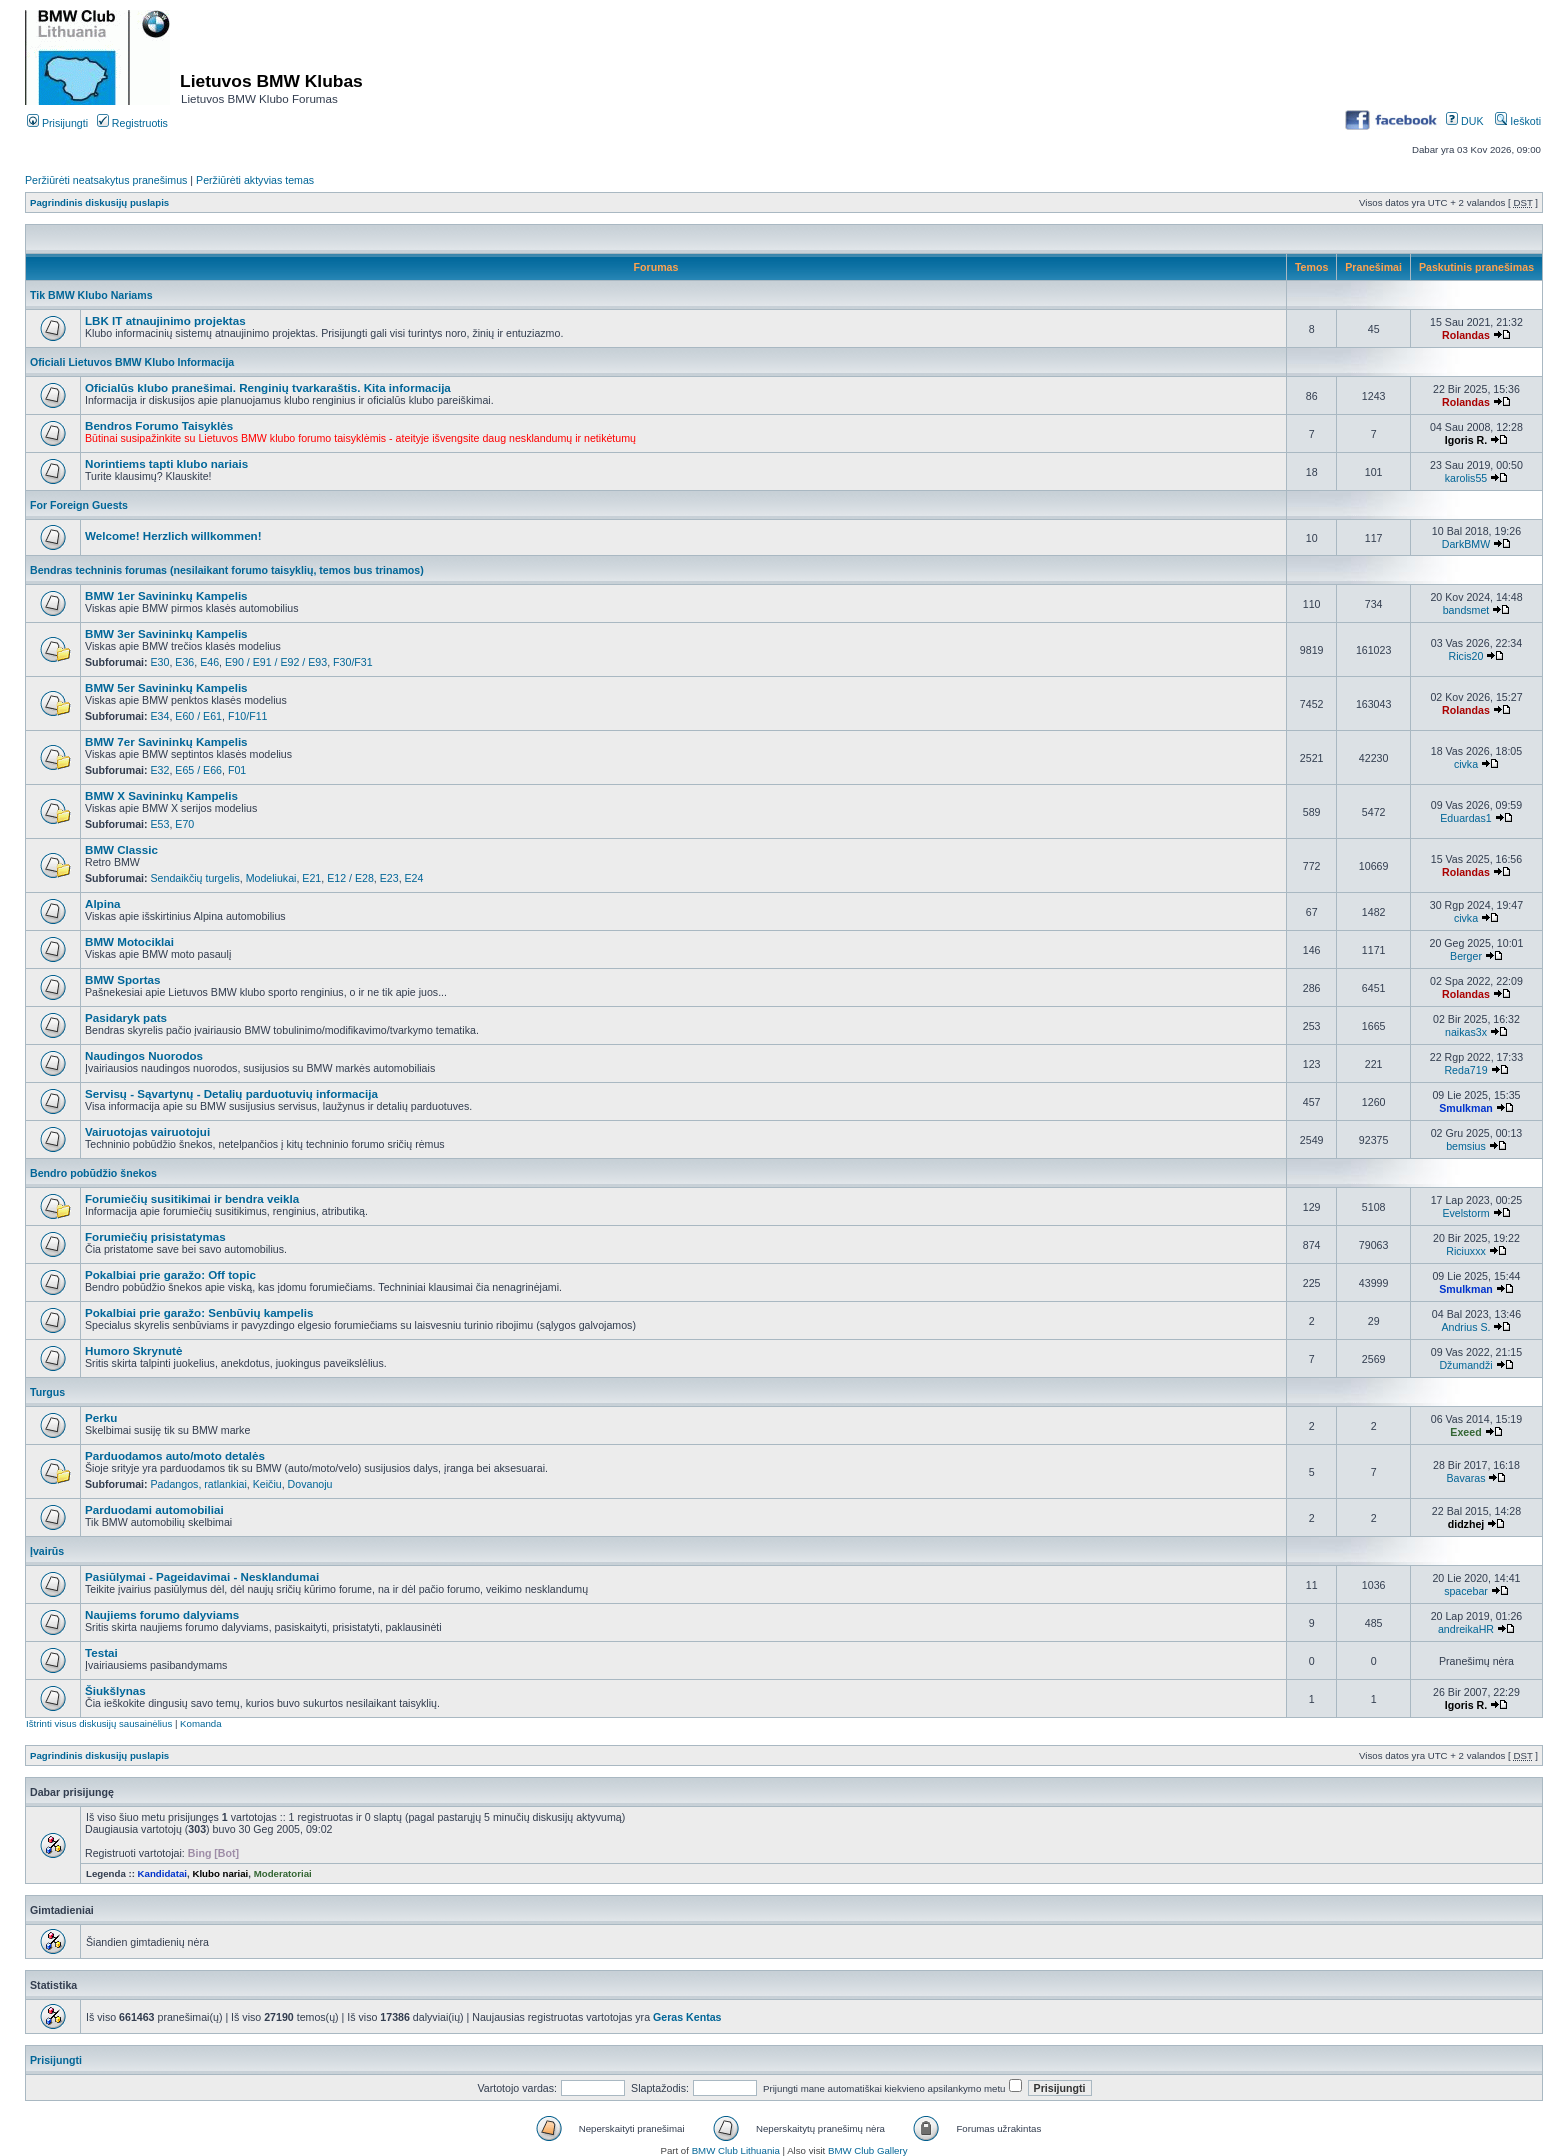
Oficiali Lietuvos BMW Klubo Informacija (132, 362)
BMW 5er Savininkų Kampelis (166, 687)
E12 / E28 (350, 878)
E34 (160, 716)
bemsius (1466, 1146)
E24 (414, 878)
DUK (1464, 121)
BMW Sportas (122, 979)
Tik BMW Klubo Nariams (91, 295)
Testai (101, 1652)
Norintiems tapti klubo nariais (166, 463)
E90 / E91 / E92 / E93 (276, 662)
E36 (184, 662)
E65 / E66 (198, 770)
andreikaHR (1466, 1629)
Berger (1466, 956)
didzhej (1466, 1524)
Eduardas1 (1465, 818)
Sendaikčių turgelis (195, 878)
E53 (160, 824)
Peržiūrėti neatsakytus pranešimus (106, 180)
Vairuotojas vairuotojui (147, 1131)
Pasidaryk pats (126, 1017)
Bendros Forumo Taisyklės (159, 425)
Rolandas (1466, 335)
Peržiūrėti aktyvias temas (255, 180)
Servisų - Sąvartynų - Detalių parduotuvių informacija (231, 1093)
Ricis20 (1466, 656)
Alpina (102, 903)
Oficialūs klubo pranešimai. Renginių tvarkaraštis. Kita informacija (268, 387)
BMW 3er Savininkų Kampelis (166, 633)
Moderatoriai (283, 1873)
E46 (209, 662)
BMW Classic (121, 849)
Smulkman (1466, 1108)
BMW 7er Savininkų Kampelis (166, 741)
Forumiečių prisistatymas (155, 1236)
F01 (237, 770)
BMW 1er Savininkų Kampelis (166, 595)
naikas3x (1466, 1032)
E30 (160, 662)
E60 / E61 (198, 716)
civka (1466, 764)
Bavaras (1466, 1478)
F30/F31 (353, 662)
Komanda (200, 1723)
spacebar (1466, 1591)
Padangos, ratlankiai (199, 1484)
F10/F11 (248, 716)
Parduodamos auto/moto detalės (175, 1455)
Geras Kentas (687, 2017)
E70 (184, 824)
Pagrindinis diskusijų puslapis (99, 202)
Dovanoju (310, 1484)
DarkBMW (1466, 544)
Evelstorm (1465, 1213)
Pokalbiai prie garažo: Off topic (170, 1274)
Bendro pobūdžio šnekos (93, 1173)
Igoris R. (1466, 440)
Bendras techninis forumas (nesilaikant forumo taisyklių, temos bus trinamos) (227, 570)
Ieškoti (1518, 121)
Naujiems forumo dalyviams (162, 1614)
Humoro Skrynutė (133, 1350)
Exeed (1465, 1432)
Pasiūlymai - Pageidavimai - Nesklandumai (202, 1576)
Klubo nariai (220, 1873)
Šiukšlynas (115, 1690)
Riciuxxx (1466, 1251)
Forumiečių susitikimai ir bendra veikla (192, 1198)
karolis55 (1466, 478)
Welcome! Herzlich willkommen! (173, 535)
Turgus (47, 1392)
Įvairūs (47, 1551)
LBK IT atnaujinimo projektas (165, 320)
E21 (311, 878)
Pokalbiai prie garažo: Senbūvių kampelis (199, 1312)
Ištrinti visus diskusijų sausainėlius (99, 1723)
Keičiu (267, 1484)
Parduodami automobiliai (154, 1509)
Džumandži (1465, 1365)
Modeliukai (271, 878)
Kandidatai (162, 1873)
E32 (160, 770)
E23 (389, 878)
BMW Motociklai (129, 941)
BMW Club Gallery (868, 2150)
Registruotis (132, 123)
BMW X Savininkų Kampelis (161, 795)
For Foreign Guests (79, 505)
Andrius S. (1465, 1327)
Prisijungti (57, 123)
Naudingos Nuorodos (144, 1055)
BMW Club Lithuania (736, 2150)
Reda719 (1465, 1070)
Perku (101, 1417)
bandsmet (1466, 610)
